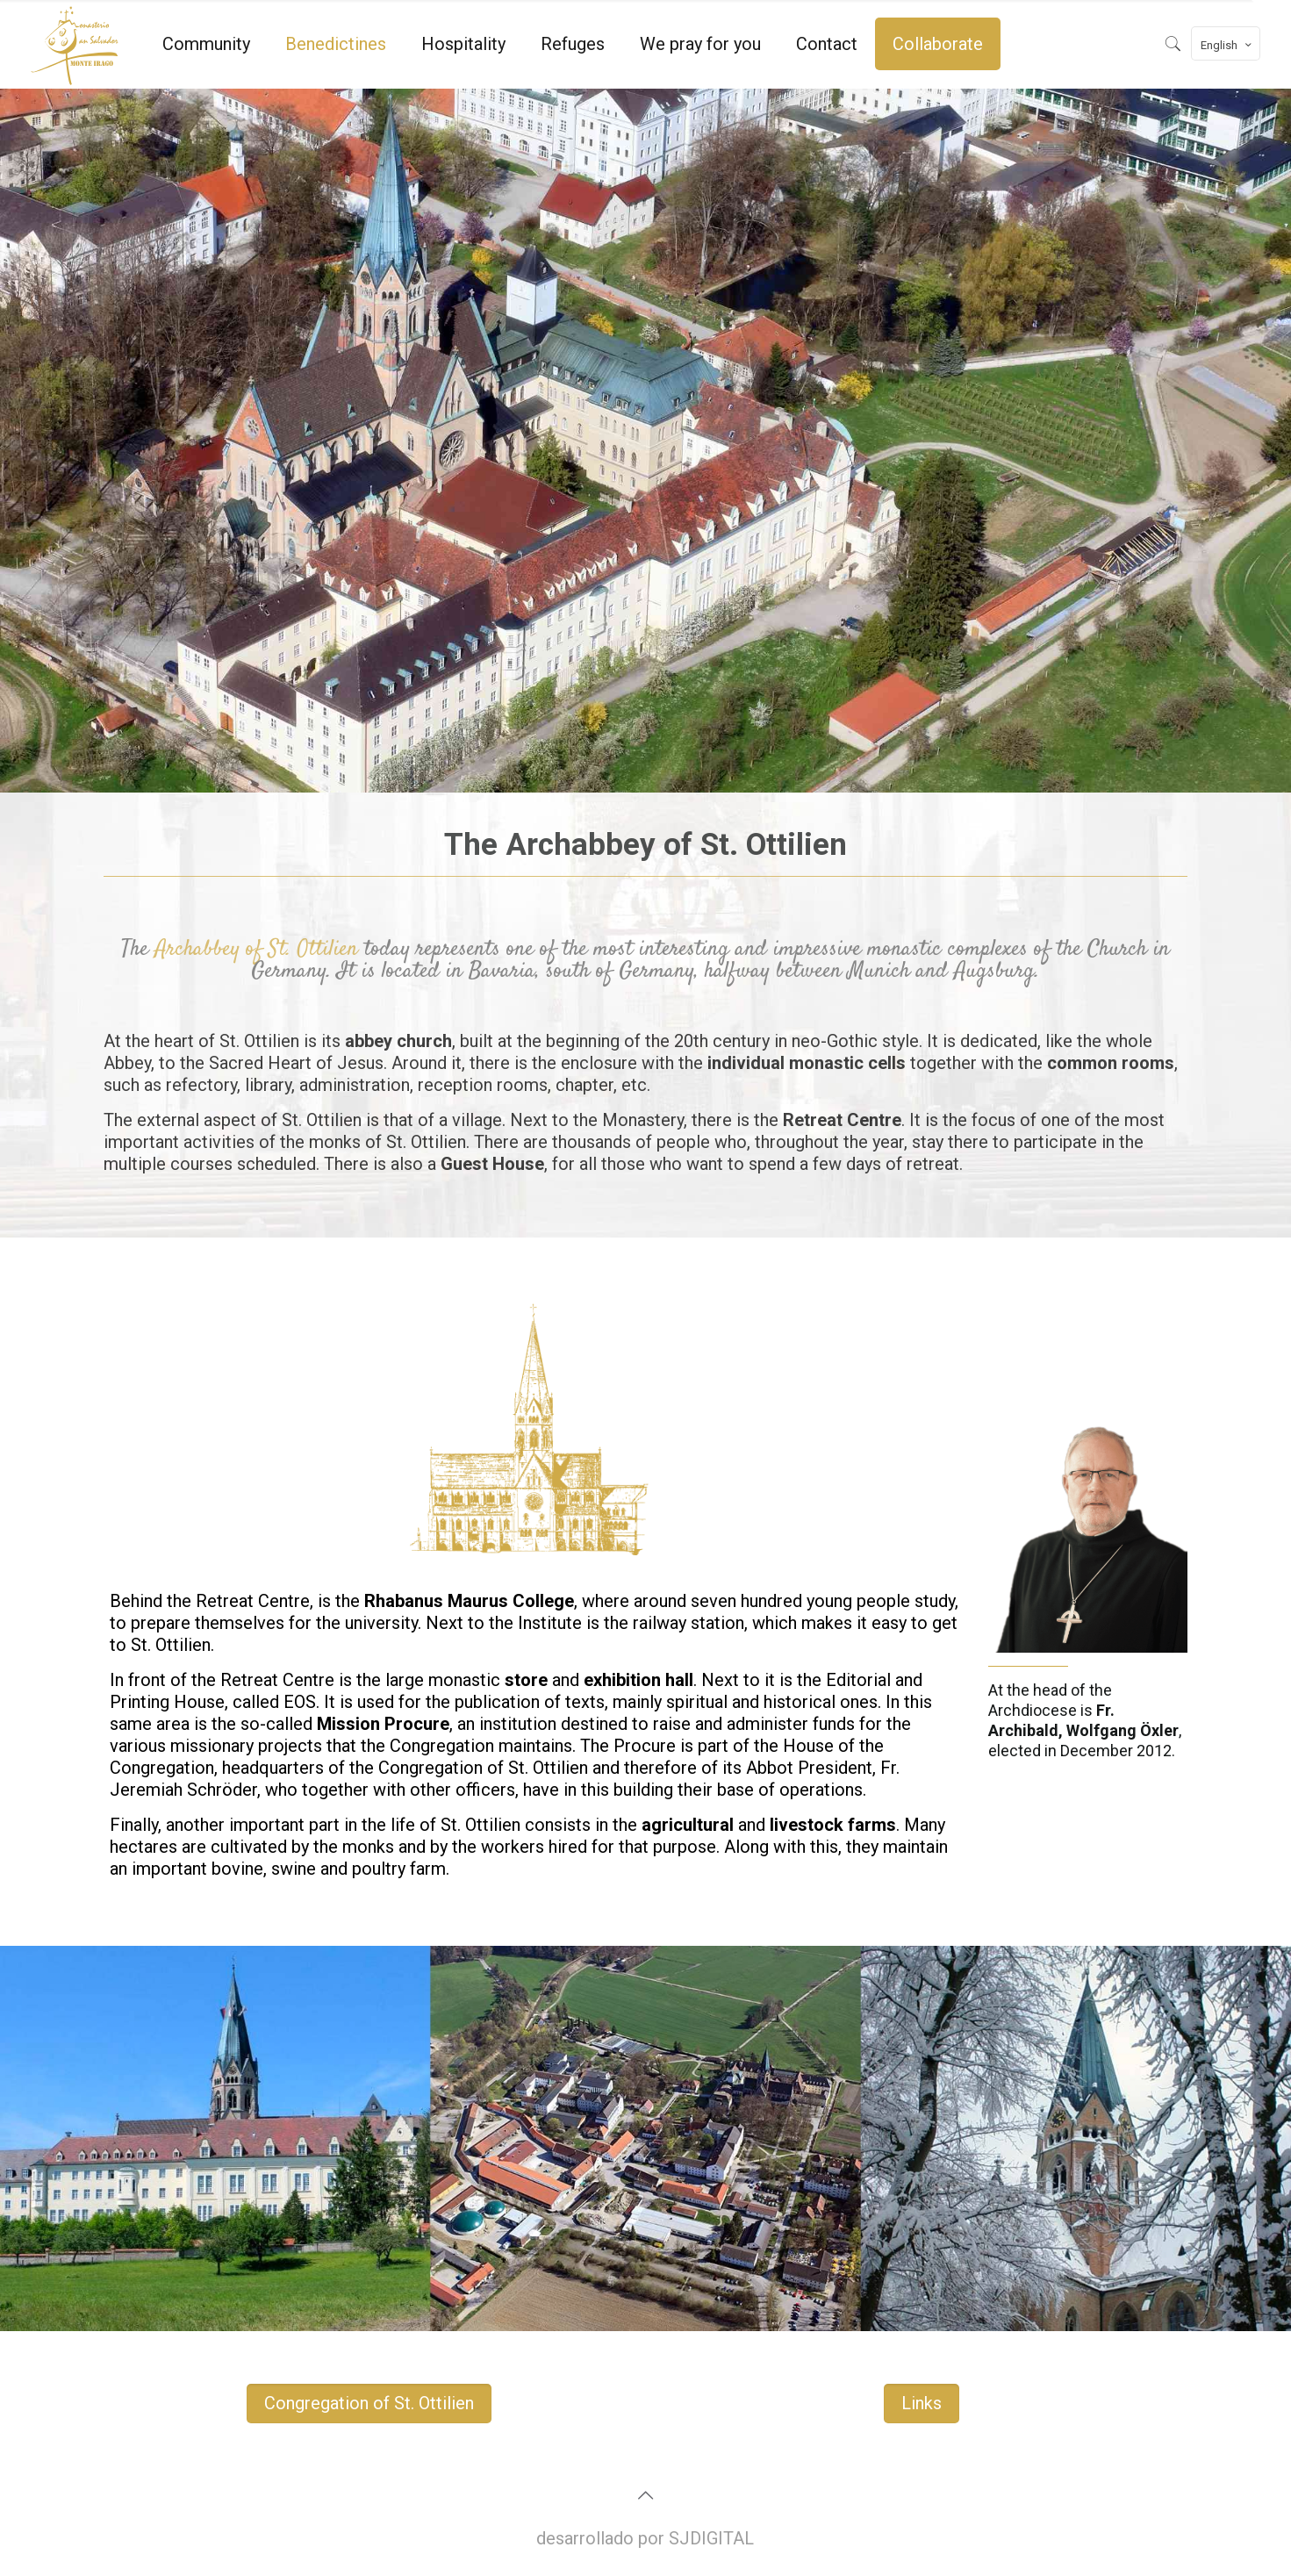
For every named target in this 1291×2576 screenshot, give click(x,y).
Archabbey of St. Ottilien (256, 949)
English (1227, 45)
